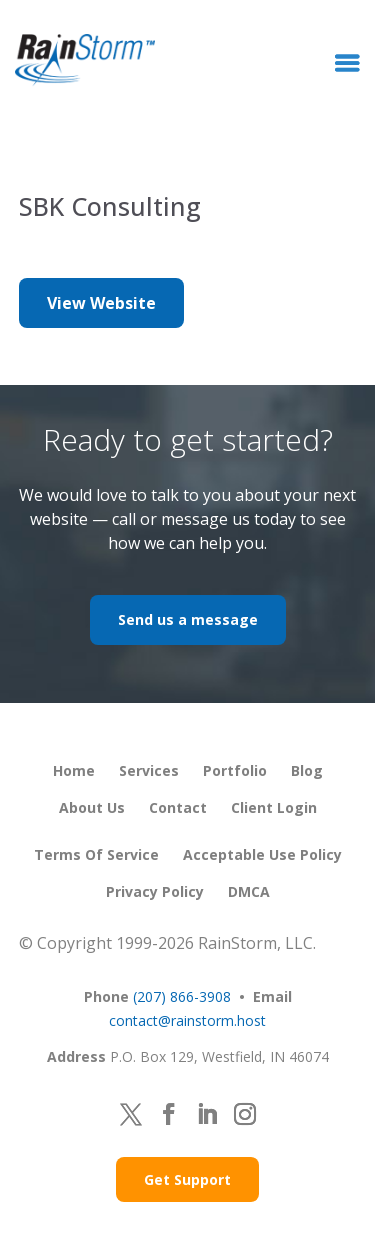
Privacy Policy (155, 891)
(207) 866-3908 (182, 996)
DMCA (249, 891)
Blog (307, 770)
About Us (92, 807)
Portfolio (235, 770)
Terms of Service (96, 854)
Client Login (274, 807)
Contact (178, 807)
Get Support (187, 1179)
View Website (101, 303)
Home (74, 770)
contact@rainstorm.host (187, 1020)
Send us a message (188, 619)
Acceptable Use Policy (262, 854)
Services (149, 770)
